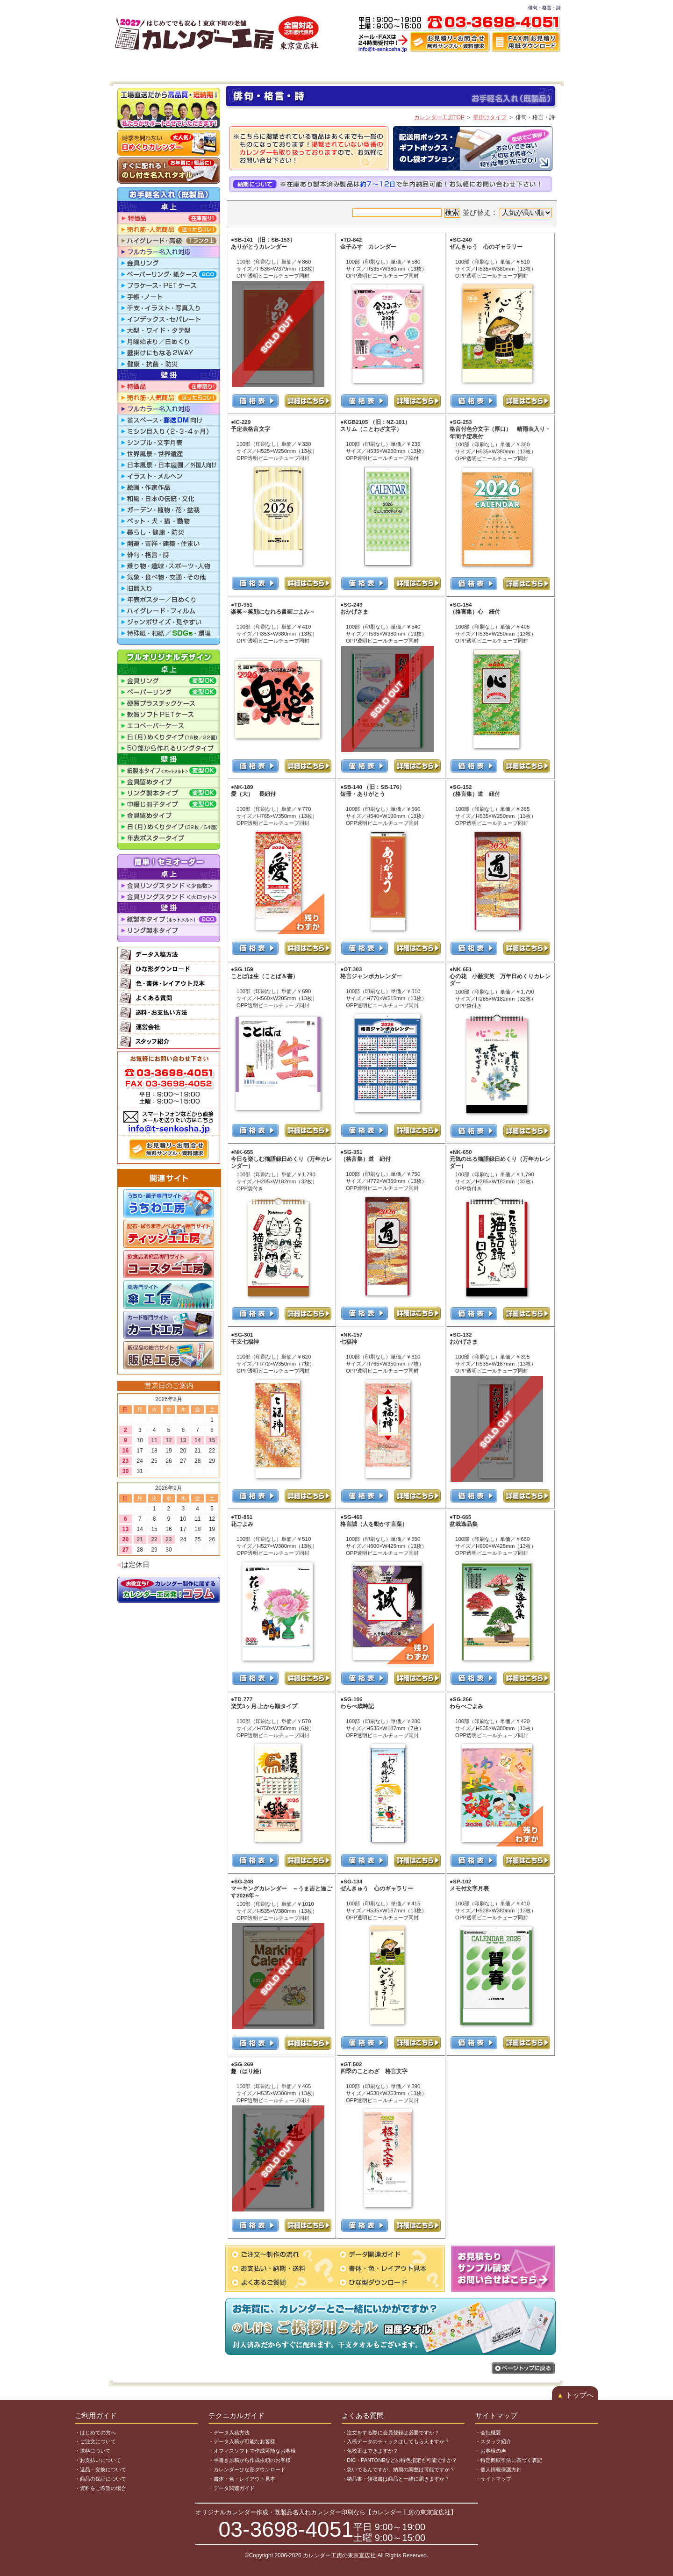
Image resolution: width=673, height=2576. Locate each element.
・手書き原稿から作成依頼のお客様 (249, 2460)
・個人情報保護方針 (498, 2469)
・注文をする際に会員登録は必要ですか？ (390, 2432)
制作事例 (461, 68)
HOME (128, 68)
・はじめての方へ (95, 2432)
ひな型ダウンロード (335, 68)
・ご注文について (95, 2441)
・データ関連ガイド (231, 2488)
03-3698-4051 (286, 2529)
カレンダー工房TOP (439, 117)
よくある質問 (501, 68)
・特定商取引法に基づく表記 (508, 2460)
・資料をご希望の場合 (100, 2488)
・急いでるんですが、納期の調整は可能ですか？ (398, 2469)
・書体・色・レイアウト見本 (241, 2479)
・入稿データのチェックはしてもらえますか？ (396, 2441)
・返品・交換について (100, 2469)
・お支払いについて (98, 2460)
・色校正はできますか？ (370, 2451)
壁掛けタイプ (490, 117)
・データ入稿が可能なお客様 (241, 2441)
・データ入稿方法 (229, 2432)
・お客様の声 (490, 2451)
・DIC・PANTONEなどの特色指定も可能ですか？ (399, 2460)
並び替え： (507, 212)
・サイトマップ (493, 2479)
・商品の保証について (100, 2479)
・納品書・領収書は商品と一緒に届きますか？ (396, 2479)
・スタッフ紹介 (493, 2441)
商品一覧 (217, 68)
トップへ (575, 2395)
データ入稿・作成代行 (269, 68)
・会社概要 (488, 2432)
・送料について (93, 2451)
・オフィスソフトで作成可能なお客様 (252, 2451)
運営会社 (542, 68)
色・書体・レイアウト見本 (405, 68)
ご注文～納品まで (172, 68)
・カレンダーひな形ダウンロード (247, 2469)
